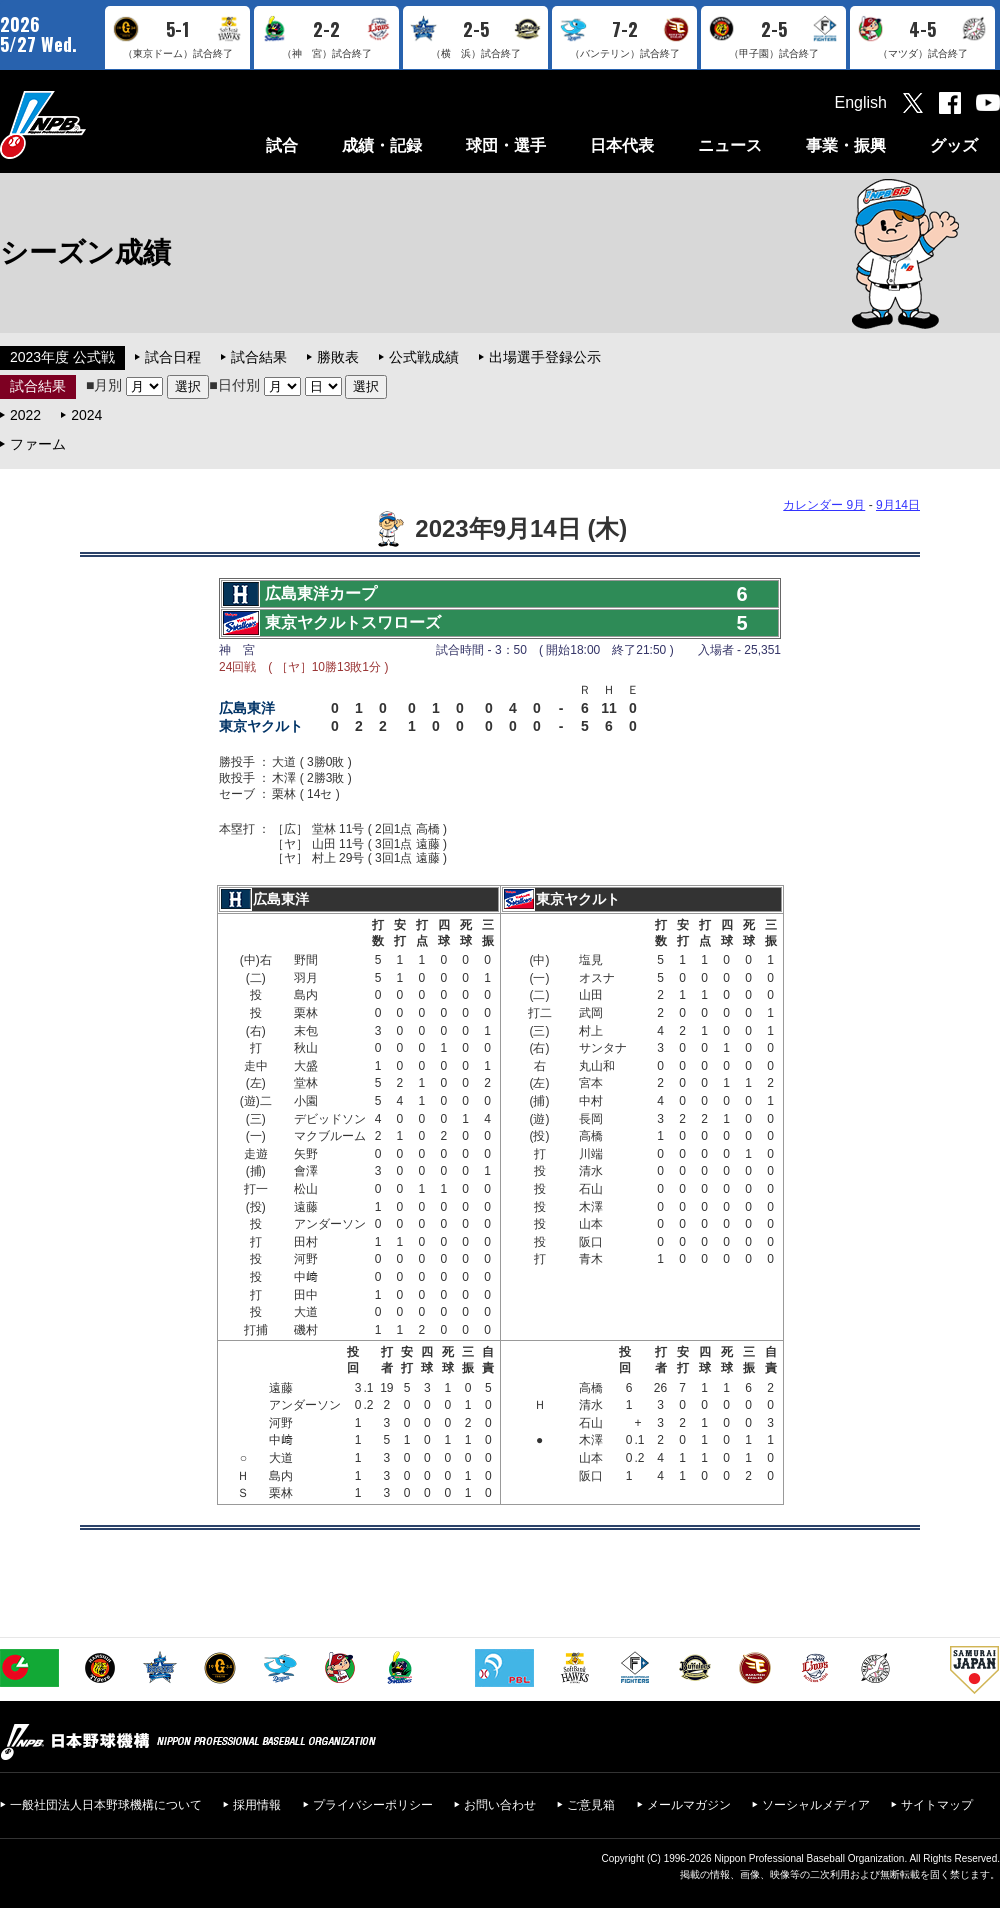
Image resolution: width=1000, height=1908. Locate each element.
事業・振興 (846, 145)
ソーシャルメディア (816, 1805)
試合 (282, 145)
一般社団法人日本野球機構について (106, 1805)
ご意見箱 (591, 1805)
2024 (86, 415)
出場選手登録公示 (545, 357)
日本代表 (622, 145)
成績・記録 (382, 145)
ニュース (730, 145)
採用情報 (257, 1805)
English (861, 102)
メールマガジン (689, 1805)
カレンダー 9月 (824, 505)
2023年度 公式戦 (62, 357)
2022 (25, 415)
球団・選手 (506, 145)
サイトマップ (937, 1805)
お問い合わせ (500, 1805)
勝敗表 (338, 357)
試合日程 (173, 357)
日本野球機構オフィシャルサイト (93, 124)
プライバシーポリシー (373, 1805)
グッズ (954, 145)
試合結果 (259, 357)
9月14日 (898, 505)
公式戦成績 (424, 357)
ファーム (38, 444)
